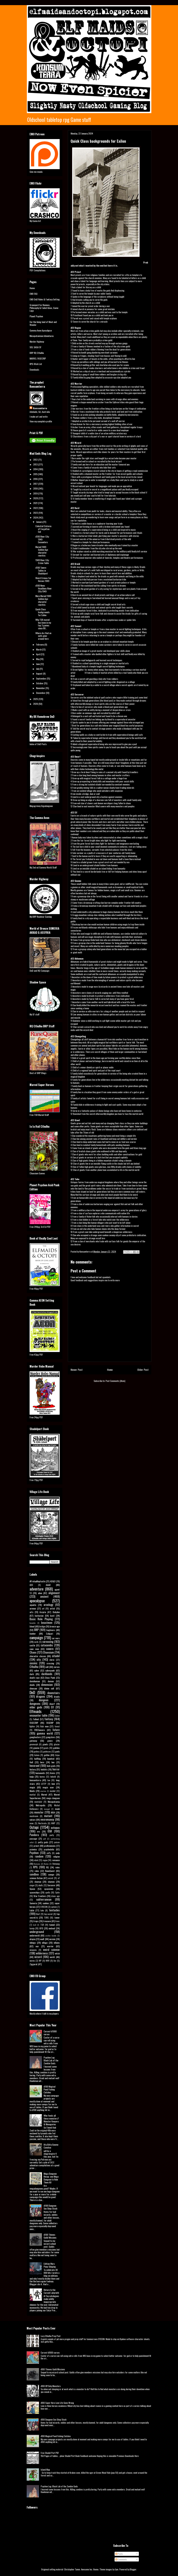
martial (33, 1794)
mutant (48, 1816)
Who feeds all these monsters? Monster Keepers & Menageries (51, 2120)
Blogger (133, 2569)
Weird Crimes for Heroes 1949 (43, 579)
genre (49, 1740)
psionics (33, 1849)
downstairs (53, 1693)
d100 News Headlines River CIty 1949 (43, 588)
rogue (45, 1860)
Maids (32, 1791)
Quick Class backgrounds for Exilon (42, 612)
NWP (53, 1823)
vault (42, 1939)
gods (57, 1751)
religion (56, 1856)
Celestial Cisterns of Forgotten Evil (43, 529)
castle (32, 1645)
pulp (58, 1853)
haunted (50, 1758)
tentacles (54, 1910)
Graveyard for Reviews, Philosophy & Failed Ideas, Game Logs (44, 307)
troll (34, 1924)
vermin (52, 1939)
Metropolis (40, 1805)
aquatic (33, 1605)
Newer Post (77, 1370)
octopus (55, 1827)
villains (57, 1942)
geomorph (34, 1744)
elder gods (36, 1707)
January (39, 522)
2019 (35, 493)
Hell (31, 1762)
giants (45, 1744)
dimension (47, 1684)
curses (57, 1667)
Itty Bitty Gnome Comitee (51, 2146)
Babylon (56, 1612)
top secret (48, 1914)
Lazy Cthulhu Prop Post (51, 2336)
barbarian (39, 1615)
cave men (34, 1649)
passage (33, 1838)
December (41, 693)
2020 (35, 498)
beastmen (46, 1622)
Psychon (34, 1853)
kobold (53, 1776)
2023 (35, 512)
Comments (121, 2559)
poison (57, 1842)
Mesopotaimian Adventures (42, 336)
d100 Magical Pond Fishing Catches (49, 2089)
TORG (46, 1917)
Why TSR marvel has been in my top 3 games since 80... (43, 624)
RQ (47, 1867)
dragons (40, 1696)
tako (42, 1910)
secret (50, 1878)
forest (57, 1726)
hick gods (51, 1766)
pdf (44, 1838)
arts (31, 1612)
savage (51, 1874)
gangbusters (35, 1737)
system (54, 1906)
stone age (55, 1896)
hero (42, 1762)
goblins (56, 1748)
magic (32, 1787)
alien (40, 1593)
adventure (36, 1589)
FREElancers (39, 1730)
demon (51, 1681)
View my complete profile (41, 421)
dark (32, 1674)
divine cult (49, 1688)
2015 (35, 474)
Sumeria (33, 1903)
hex (52, 1762)
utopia (32, 1939)
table (32, 1910)
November (40, 688)
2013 (35, 464)
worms (32, 1960)
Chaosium (48, 1652)
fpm (116, 2569)
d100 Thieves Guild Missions (50, 2236)
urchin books (50, 1935)
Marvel (44, 1794)
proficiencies (50, 1845)
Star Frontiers (40, 1896)
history (33, 1769)
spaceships (35, 1892)
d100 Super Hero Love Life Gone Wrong (57, 2402)
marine (43, 1791)
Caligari (49, 1633)
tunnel (52, 1924)
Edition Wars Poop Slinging (50, 2265)
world (52, 1957)
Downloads (34, 369)
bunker (33, 1633)
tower (57, 1917)
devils (32, 1685)
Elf (52, 1707)
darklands (46, 1674)
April (38, 654)
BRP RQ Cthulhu (37, 353)
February (40, 644)
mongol (47, 1809)
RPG (35, 1867)
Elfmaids (36, 1711)
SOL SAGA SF (35, 347)
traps (36, 1921)
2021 (35, 503)
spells (47, 1892)
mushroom (34, 1816)
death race (35, 1677)
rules (37, 1871)
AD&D (53, 1581)
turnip (32, 1928)
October (40, 683)
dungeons (35, 1703)
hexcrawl (34, 1765)
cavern (50, 1649)
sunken (46, 1903)
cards (36, 1641)
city (39, 1659)
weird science (51, 1949)
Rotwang (56, 1863)
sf (59, 1878)
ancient (44, 1596)
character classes (38, 1656)
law (48, 1780)
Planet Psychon (36, 316)
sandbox (34, 1874)
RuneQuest (50, 1871)
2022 (35, 508)
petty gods (43, 1842)
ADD (31, 1585)
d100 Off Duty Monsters (51, 2386)
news (32, 1823)
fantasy (48, 1719)
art (43, 1608)
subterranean (43, 1899)
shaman (37, 1881)
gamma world (45, 1733)
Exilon (57, 1715)
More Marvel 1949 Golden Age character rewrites (43, 600)
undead (52, 1928)
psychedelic (49, 1849)
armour (33, 1608)
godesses (47, 1751)
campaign (36, 1637)
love (53, 1783)
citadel (56, 1656)
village (45, 1942)
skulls (40, 1885)
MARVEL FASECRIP (38, 358)
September (41, 678)
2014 (35, 469)
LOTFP (43, 1783)
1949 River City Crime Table (42, 561)
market (53, 1791)
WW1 (47, 1960)
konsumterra (35, 1780)
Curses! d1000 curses (50, 2032)
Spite (57, 1892)
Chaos (33, 1652)
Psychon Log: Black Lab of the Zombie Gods (51, 2060)
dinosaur (33, 1688)
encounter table (39, 1715)
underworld (35, 1935)
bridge (42, 1626)
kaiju (32, 1776)
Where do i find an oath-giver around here (43, 636)
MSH (53, 1812)
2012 (35, 459)
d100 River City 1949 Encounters (42, 539)
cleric (51, 1659)
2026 (35, 703)
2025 (35, 699)
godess (37, 1751)
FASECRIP (34, 1722)
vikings (33, 1942)
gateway (33, 1740)
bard (52, 1615)
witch (57, 1953)
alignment (54, 1593)
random (39, 1856)
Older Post (143, 1370)
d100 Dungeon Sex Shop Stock (50, 2207)
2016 (35, 479)
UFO (41, 1928)
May (38, 659)
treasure (47, 1921)
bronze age (55, 1626)
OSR (50, 1831)
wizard (38, 1957)
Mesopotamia (54, 1801)
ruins (57, 1867)
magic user (48, 1787)
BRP (36, 1630)
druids (57, 1696)
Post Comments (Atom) (115, 1381)
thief (38, 1914)
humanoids (40, 1773)
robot (36, 1860)
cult (47, 1667)
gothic (47, 1755)
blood (32, 1626)
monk (57, 1809)
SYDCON (43, 1906)
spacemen (48, 1889)
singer (32, 1885)
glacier (57, 1744)
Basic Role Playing (41, 1619)
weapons (33, 1950)
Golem (36, 1755)
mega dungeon (53, 1798)
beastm (33, 1623)
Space (32, 1889)
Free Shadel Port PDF (50, 2453)
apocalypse (37, 1600)
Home (110, 1370)
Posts (119, 2553)
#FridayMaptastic (37, 1581)
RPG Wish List (36, 364)
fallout (36, 1719)
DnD (32, 1692)
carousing (47, 1641)
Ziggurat (33, 1964)
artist (52, 1608)
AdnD (48, 1585)
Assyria (42, 1612)
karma (42, 1776)
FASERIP (50, 1722)
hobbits (44, 1769)
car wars (56, 1638)
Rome (46, 1864)
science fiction (36, 1878)
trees (57, 1921)
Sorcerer (51, 1885)
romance (56, 1860)
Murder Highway (37, 341)
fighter (32, 1726)
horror (56, 1769)
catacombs (47, 1645)
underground (37, 1931)
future (56, 1730)
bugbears (50, 1630)
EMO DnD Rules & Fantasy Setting (45, 299)
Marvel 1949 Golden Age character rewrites (41, 551)
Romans (37, 1864)
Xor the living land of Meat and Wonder (43, 323)
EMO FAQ (33, 293)
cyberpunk (50, 1670)
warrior (50, 1946)
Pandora (34, 1835)
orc (38, 1831)
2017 (35, 483)
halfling (37, 1758)
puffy (49, 1853)
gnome (36, 1748)
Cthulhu (34, 1666)
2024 (35, 517)
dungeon (43, 1700)
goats (46, 1748)
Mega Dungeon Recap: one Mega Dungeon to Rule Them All (51, 2178)
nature (32, 1819)
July (38, 668)
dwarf (52, 1703)
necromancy (47, 1819)
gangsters (50, 1737)
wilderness (42, 1953)
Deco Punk (50, 1677)
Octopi (34, 1827)
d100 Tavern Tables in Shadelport (41, 570)
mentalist (38, 1801)
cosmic (33, 1663)
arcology (48, 1604)
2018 (35, 488)
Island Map (45, 2469)
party (52, 1835)
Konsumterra (40, 408)
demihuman (35, 1681)
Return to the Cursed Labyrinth (51, 2291)
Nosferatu (42, 1823)
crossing (50, 1663)
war (37, 1946)
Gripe (57, 1755)
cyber (36, 1670)
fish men (44, 1726)
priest (36, 1845)
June (38, 664)
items (52, 1773)
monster (39, 1812)
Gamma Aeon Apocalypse (41, 330)
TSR (42, 1924)
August (39, 673)
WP (40, 1960)
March (39, 649)
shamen (51, 1881)
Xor (55, 1960)
